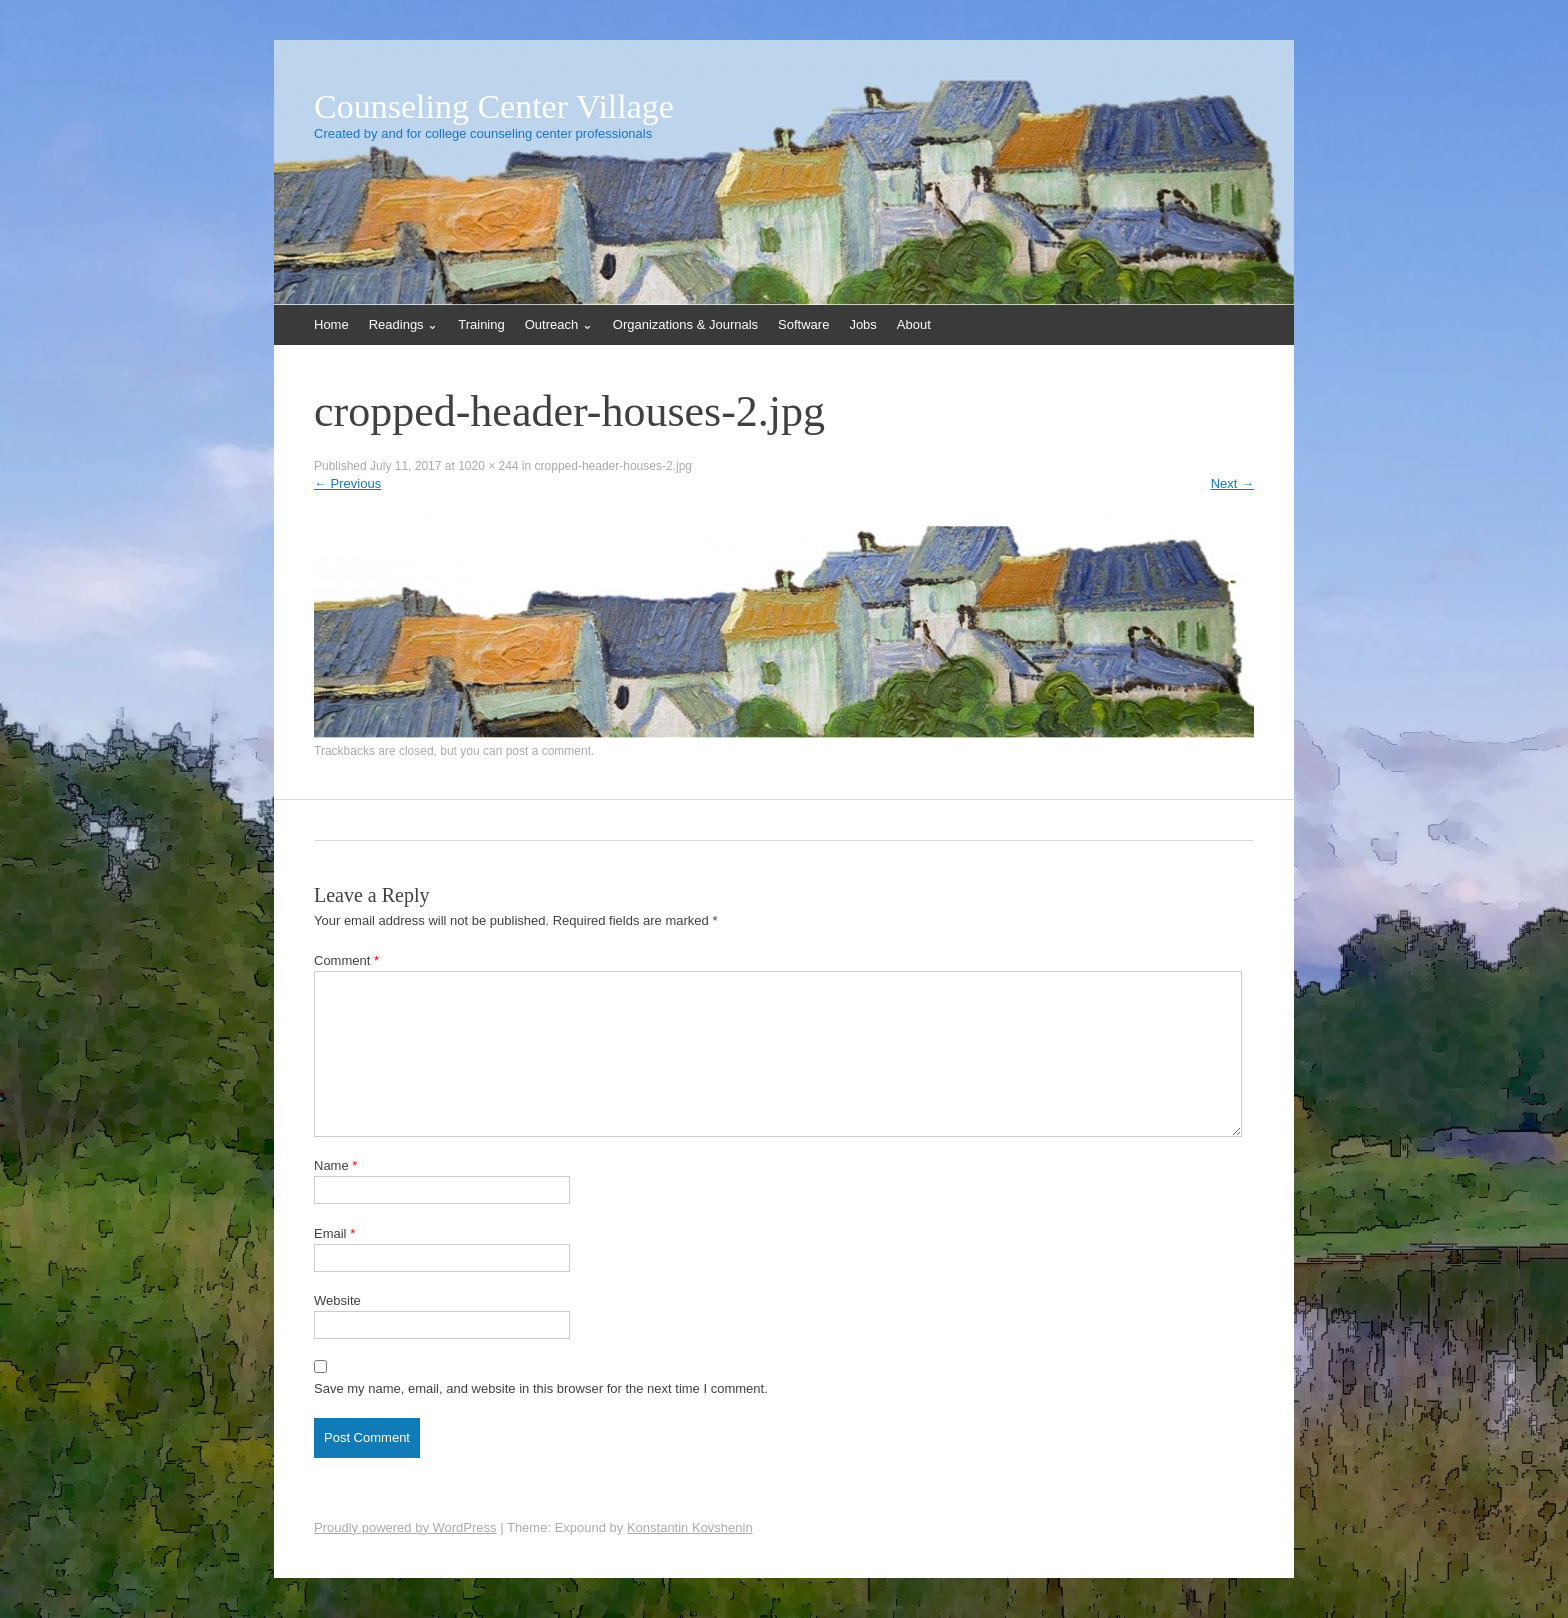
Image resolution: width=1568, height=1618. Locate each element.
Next (1232, 483)
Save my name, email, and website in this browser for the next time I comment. (541, 1388)
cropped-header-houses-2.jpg (613, 466)
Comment (346, 960)
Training (481, 324)
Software (803, 324)
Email (334, 1233)
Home (331, 324)
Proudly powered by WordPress (405, 1527)
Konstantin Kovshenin (690, 1527)
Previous (347, 483)
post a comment (548, 751)
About (914, 324)
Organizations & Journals (685, 324)
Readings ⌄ (404, 324)
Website (337, 1300)
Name (335, 1165)
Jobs (862, 324)
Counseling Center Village (494, 107)
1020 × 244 (488, 466)
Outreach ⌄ (559, 324)
